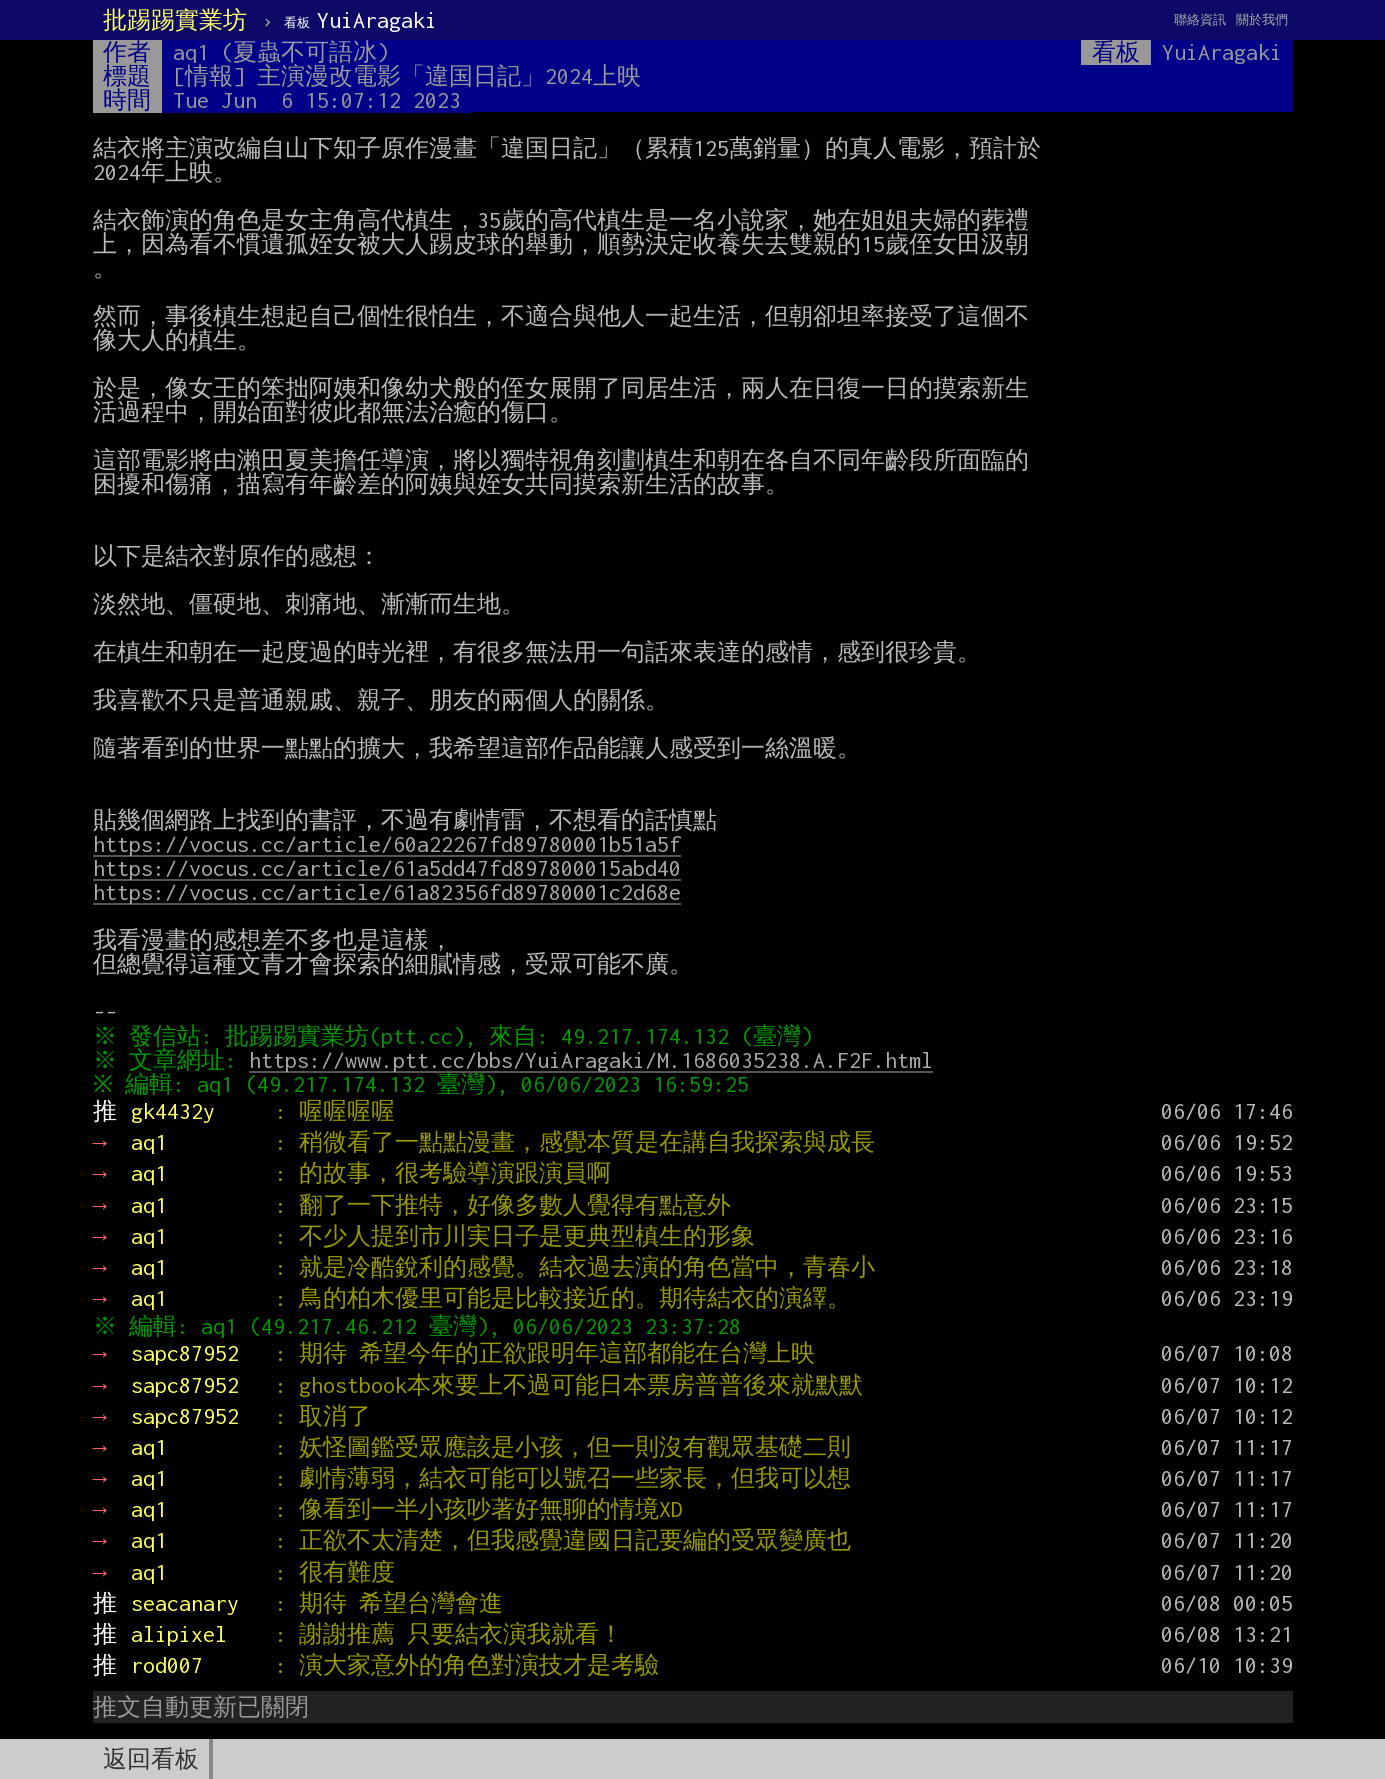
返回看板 (151, 1759)
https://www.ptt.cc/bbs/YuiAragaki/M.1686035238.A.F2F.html (595, 1060)
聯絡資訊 (1200, 19)
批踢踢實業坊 (175, 20)
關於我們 (1262, 19)
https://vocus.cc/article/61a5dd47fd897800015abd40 (387, 868)
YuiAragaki (360, 20)
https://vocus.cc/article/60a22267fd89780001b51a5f (387, 844)
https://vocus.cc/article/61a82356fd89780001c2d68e (387, 892)
